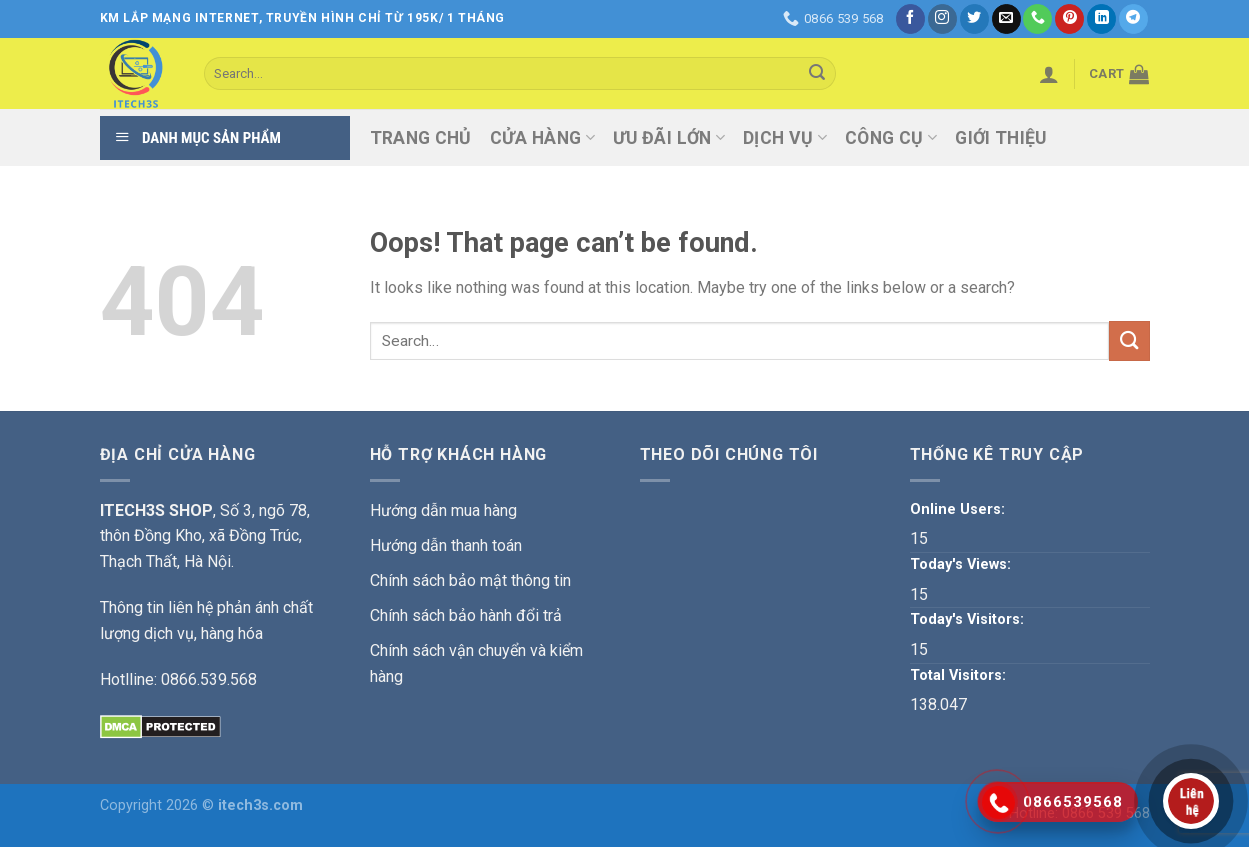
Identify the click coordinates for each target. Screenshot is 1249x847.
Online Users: (959, 509)
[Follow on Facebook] (910, 19)
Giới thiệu (1001, 138)
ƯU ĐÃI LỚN (669, 138)
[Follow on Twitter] (974, 19)
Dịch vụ (785, 138)
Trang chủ (421, 138)
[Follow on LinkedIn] (1101, 19)
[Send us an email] (1006, 19)
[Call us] (1037, 19)
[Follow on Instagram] (942, 19)
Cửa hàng (542, 138)
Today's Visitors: (969, 619)
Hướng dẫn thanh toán (446, 545)
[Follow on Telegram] (1133, 19)
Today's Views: (962, 564)
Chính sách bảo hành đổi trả (466, 615)
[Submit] (817, 74)
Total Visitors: (960, 675)
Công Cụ (891, 138)
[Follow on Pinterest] (1069, 19)
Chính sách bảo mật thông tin (470, 580)
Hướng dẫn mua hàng (443, 510)
